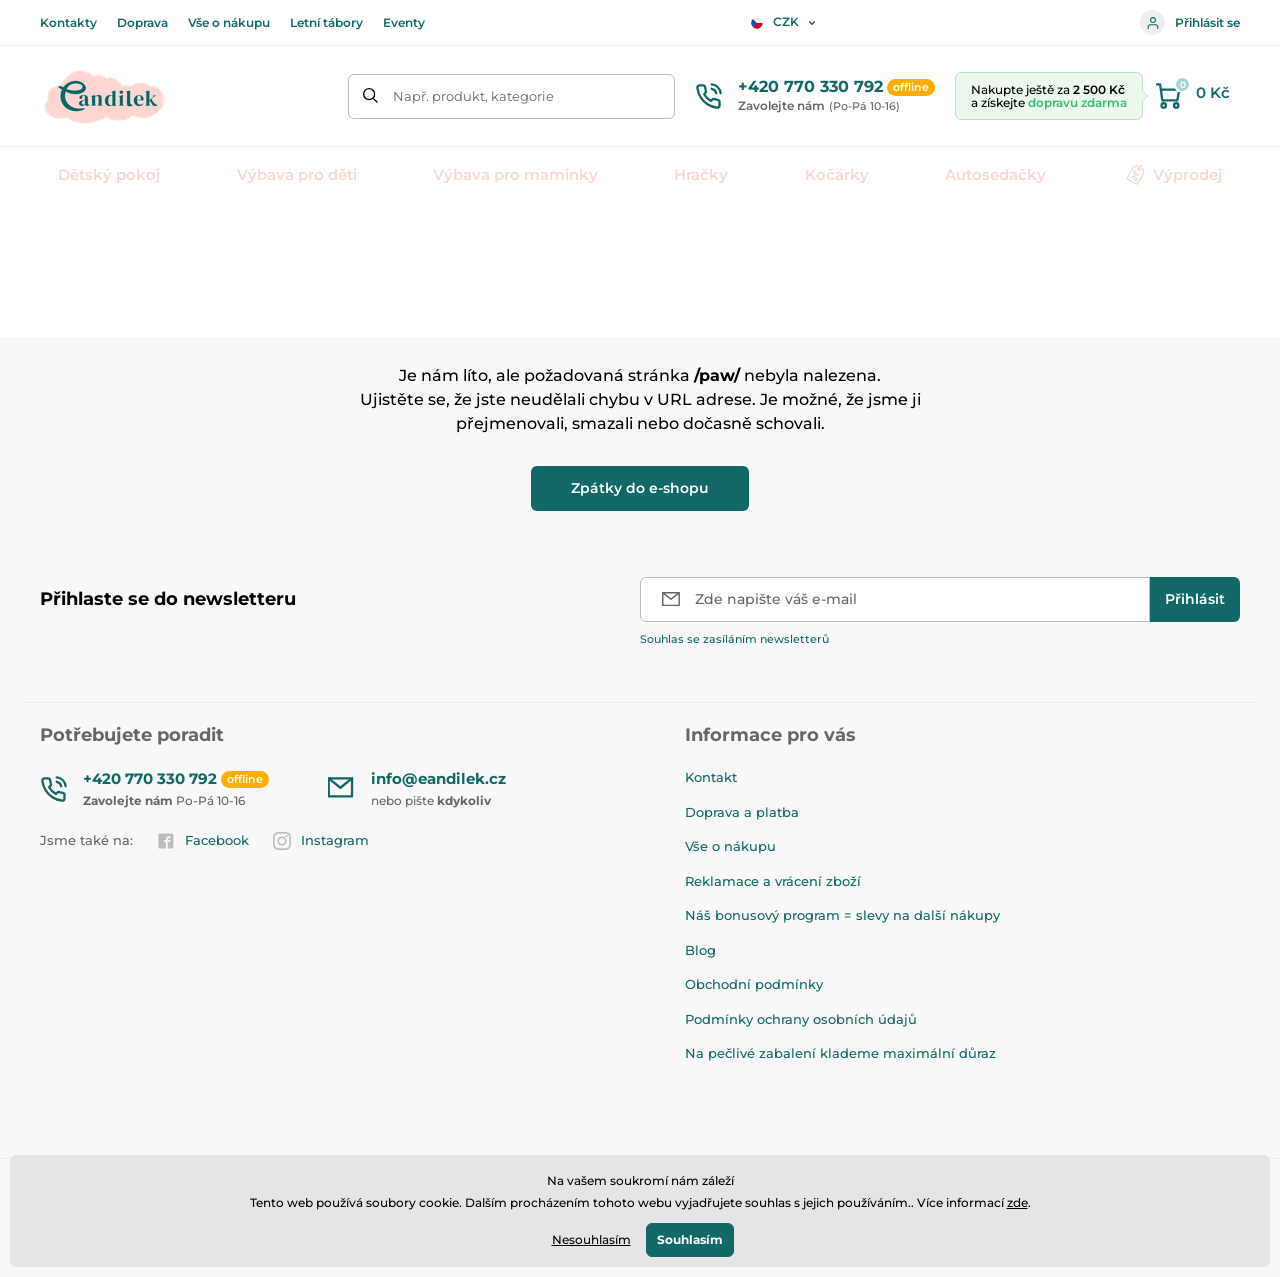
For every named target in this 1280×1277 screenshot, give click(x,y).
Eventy (404, 22)
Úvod (56, 235)
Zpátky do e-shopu (640, 488)
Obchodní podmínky (754, 984)
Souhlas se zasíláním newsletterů (734, 639)
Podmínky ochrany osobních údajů (801, 1019)
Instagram (321, 841)
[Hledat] (370, 96)
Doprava (142, 22)
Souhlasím (690, 1239)
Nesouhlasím (591, 1239)
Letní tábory (326, 22)
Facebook (203, 841)
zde (1017, 1202)
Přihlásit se (1190, 22)
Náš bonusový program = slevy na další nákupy (842, 915)
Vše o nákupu (229, 22)
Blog (700, 950)
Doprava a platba (742, 812)
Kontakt (711, 777)
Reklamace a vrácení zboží (773, 881)
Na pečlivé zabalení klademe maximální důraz (840, 1053)
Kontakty (68, 22)
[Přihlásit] (1195, 599)
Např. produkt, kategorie (473, 96)
